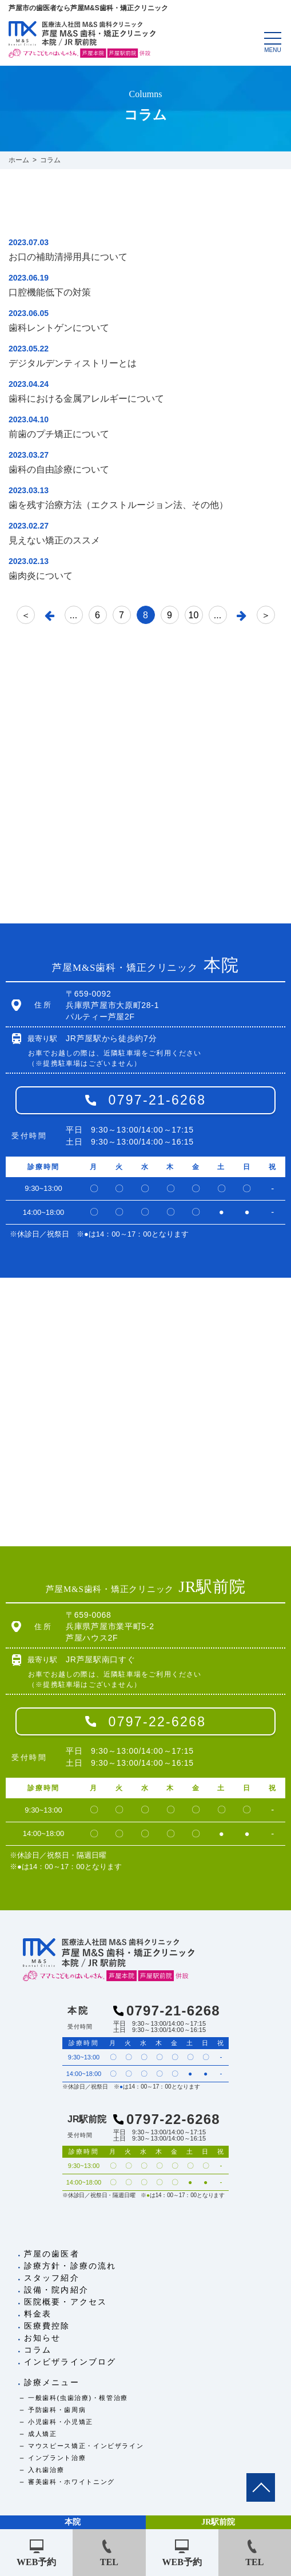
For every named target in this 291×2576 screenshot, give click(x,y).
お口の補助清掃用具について (68, 257)
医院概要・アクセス (65, 2301)
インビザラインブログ (70, 2361)
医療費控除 (47, 2325)
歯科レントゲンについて (59, 328)
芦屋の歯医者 (51, 2253)
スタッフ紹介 (51, 2277)
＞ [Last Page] (265, 615)
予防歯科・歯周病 (57, 2409)
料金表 (37, 2313)
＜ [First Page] (25, 615)
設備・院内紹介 (56, 2289)
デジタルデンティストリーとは (73, 363)
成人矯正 (42, 2433)
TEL (109, 2562)
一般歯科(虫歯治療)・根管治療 (78, 2397)
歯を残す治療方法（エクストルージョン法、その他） (118, 505)
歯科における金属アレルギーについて (86, 398)
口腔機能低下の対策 (50, 292)
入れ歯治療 (46, 2469)
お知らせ (42, 2337)
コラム (37, 2349)
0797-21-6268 (157, 1100)
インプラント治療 (57, 2457)
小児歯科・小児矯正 (60, 2421)
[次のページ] (242, 615)
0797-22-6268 (157, 1721)
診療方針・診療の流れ (70, 2265)
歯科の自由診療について (59, 469)
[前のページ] (50, 615)
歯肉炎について (41, 576)
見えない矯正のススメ (54, 540)
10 (194, 615)
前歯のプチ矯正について (59, 434)
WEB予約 (36, 2562)
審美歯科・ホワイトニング (71, 2481)
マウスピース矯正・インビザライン (85, 2445)
